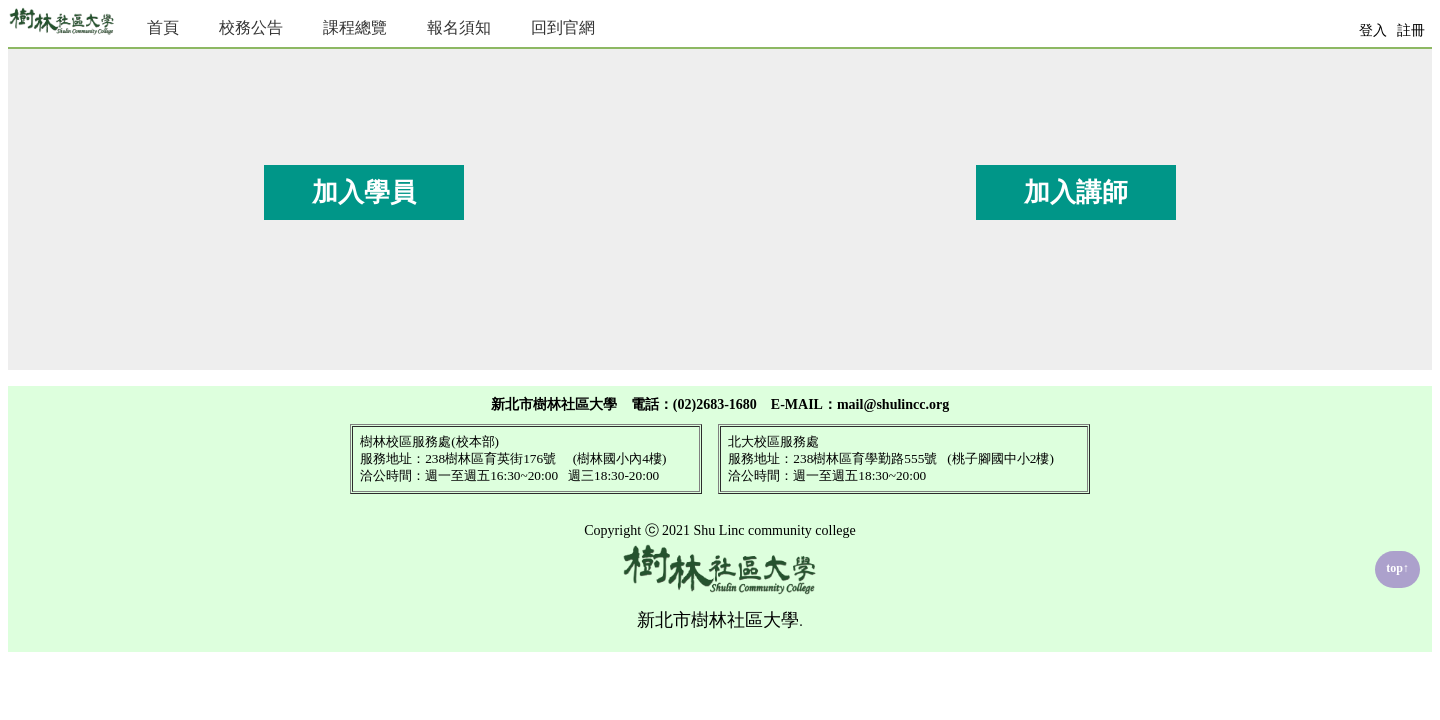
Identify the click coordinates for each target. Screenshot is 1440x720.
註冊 (1411, 30)
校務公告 (251, 27)
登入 (1373, 30)
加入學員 (364, 192)
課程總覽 (355, 27)
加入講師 (1076, 192)
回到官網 (563, 27)
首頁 (163, 27)
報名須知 (459, 27)
